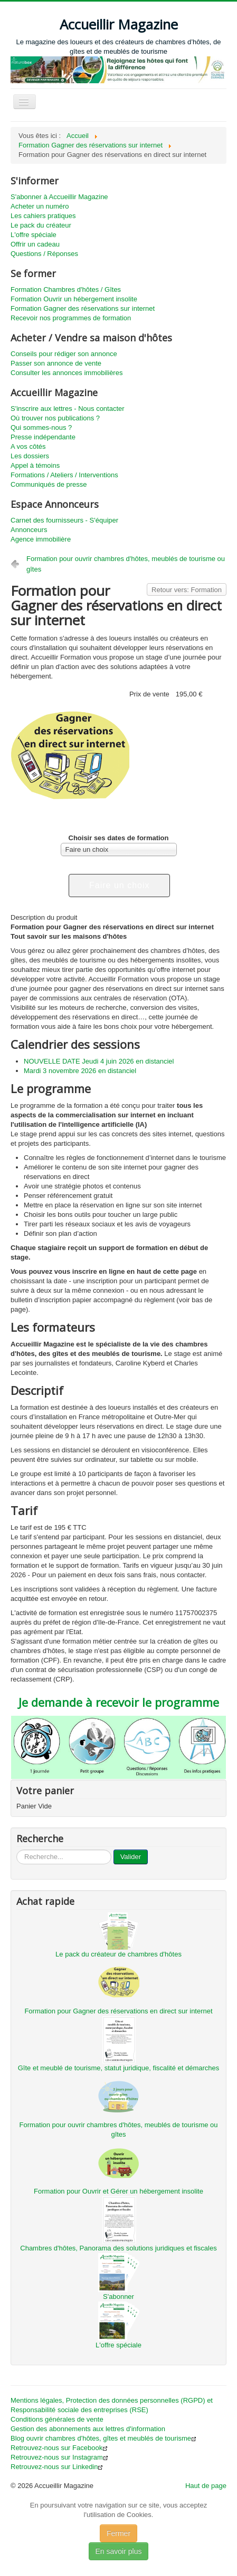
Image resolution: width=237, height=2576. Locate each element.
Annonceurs (29, 530)
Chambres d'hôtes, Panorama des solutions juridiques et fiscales (118, 2248)
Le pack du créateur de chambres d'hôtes (118, 1954)
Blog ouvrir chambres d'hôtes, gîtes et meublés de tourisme (103, 2438)
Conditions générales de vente (57, 2419)
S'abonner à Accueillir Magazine (59, 197)
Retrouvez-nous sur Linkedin (57, 2467)
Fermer (118, 2533)
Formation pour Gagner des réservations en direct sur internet (118, 2011)
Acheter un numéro (40, 206)
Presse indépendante (43, 437)
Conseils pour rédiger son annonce (64, 354)
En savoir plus (119, 2551)
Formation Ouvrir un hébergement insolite (74, 299)
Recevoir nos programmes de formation (71, 318)
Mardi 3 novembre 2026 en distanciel (80, 1071)
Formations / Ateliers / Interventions (64, 475)
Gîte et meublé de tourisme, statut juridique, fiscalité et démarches (119, 2068)
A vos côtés (28, 446)
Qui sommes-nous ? (41, 427)
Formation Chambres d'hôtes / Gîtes (66, 289)
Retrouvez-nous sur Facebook (59, 2448)
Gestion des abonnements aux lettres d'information (88, 2429)
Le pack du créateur (41, 225)
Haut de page (205, 2486)
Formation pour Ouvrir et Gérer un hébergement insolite (118, 2191)
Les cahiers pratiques (43, 216)
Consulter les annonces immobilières (66, 373)
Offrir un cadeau (35, 244)
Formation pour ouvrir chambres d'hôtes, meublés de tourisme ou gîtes (125, 564)
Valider (130, 1857)
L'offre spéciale (33, 235)
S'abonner (118, 2296)
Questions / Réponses (44, 254)
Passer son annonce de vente (56, 363)
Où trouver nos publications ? (55, 418)
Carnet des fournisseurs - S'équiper (64, 520)
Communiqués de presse (49, 484)
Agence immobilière (41, 539)
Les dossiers (30, 456)
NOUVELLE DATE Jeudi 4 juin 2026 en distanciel (99, 1061)
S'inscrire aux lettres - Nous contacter (68, 408)
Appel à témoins (35, 465)
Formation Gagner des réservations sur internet (83, 308)
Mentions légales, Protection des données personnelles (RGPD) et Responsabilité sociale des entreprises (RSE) (112, 2405)
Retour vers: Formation (186, 590)
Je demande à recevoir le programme (118, 1702)
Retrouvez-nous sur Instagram (59, 2457)
